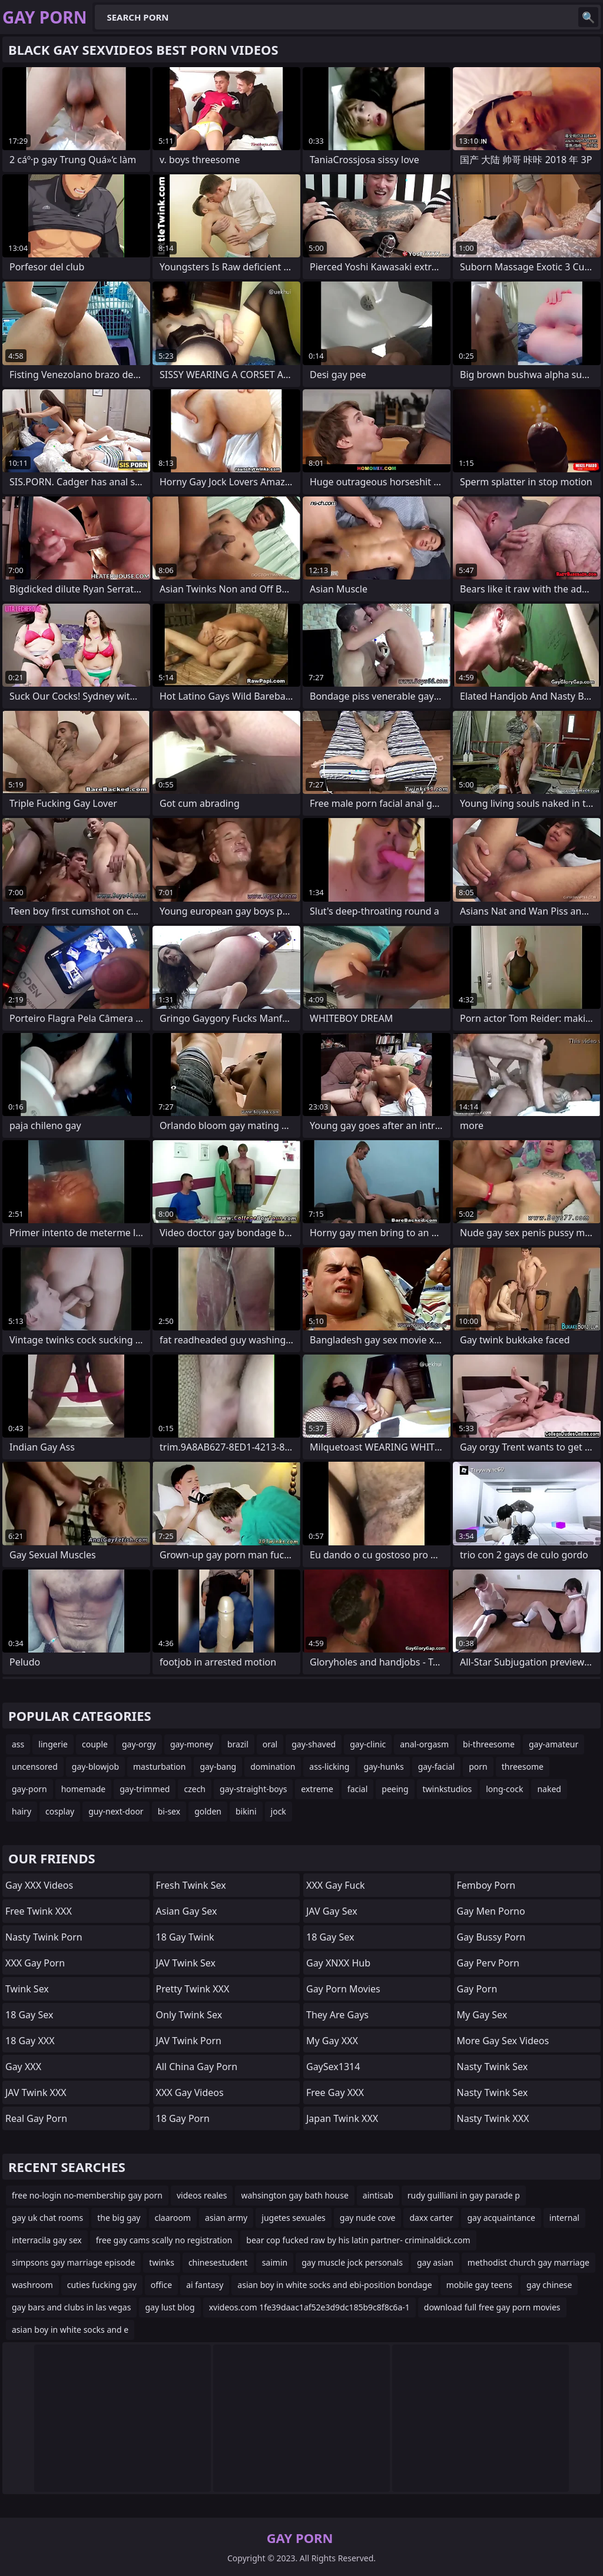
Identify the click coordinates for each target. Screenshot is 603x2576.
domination (272, 1766)
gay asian (435, 2262)
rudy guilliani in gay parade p (463, 2195)
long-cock (504, 1788)
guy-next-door (115, 1811)
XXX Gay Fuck (335, 1885)
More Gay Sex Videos (503, 2040)
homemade (83, 1788)
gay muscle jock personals (352, 2262)
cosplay (59, 1811)
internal (564, 2217)
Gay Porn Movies (343, 1988)
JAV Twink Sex (186, 1962)
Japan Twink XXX (342, 2118)
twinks (161, 2262)
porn (478, 1766)
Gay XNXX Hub (338, 1962)
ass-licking (329, 1766)
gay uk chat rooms (47, 2217)
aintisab (378, 2195)
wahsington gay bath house (294, 2195)
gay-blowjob (95, 1766)
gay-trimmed (145, 1788)
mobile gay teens (479, 2284)
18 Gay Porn (183, 2118)
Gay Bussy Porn (491, 1937)
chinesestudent (218, 2262)
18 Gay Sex (29, 2014)
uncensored (35, 1766)
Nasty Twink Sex (492, 2066)
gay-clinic (368, 1744)
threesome (523, 1766)
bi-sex (169, 1811)
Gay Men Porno (491, 1911)
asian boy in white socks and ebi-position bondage (334, 2284)
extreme (317, 1788)
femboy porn (486, 1885)
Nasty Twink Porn (43, 1937)
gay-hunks (383, 1766)
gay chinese (549, 2284)
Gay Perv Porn (488, 1962)
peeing (395, 1788)
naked (549, 1788)
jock (278, 1811)
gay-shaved (313, 1744)
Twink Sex (27, 1988)
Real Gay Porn (36, 2118)
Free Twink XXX (38, 1911)
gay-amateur (553, 1744)
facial (357, 1788)
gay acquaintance (501, 2217)
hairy (21, 1811)
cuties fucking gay (102, 2284)
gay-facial (436, 1766)
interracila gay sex (47, 2240)
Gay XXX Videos (39, 1885)
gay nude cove (368, 2217)
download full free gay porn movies (492, 2307)
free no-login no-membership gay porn (87, 2195)
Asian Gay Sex (186, 1911)
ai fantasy (204, 2284)
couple (95, 1744)
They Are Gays (337, 2014)
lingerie (53, 1744)
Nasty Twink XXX (493, 2118)
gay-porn (29, 1788)
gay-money (191, 1744)
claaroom (173, 2217)
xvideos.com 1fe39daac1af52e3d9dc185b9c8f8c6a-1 (309, 2307)
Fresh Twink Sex (191, 1885)
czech (195, 1788)
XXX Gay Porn (35, 1962)
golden (207, 1811)
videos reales (202, 2195)
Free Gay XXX (335, 2092)
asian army (226, 2217)
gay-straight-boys (253, 1788)
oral (270, 1744)
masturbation (159, 1766)
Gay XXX (23, 2066)
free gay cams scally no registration (164, 2240)
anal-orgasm (424, 1744)
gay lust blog (169, 2307)
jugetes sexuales (293, 2217)
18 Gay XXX (30, 2040)
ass (18, 1744)
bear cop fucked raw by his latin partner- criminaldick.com (358, 2240)
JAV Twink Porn (188, 2040)
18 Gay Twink (185, 1937)
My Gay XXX (332, 2040)
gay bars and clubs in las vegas (71, 2307)
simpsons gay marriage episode (73, 2262)
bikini (246, 1811)
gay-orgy (139, 1744)
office (161, 2284)
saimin (275, 2262)
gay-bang (218, 1766)
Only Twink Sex (189, 2014)
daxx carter (431, 2217)
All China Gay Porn (197, 2066)
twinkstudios (447, 1788)
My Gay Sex (482, 2014)
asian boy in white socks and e (70, 2329)
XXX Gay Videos (190, 2092)
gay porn (477, 1988)
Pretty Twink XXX (193, 1988)
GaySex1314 (333, 2066)
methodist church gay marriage (528, 2262)
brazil (238, 1744)
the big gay (118, 2217)
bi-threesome (489, 1744)
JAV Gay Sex (331, 1911)
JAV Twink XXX (36, 2092)
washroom (32, 2284)
